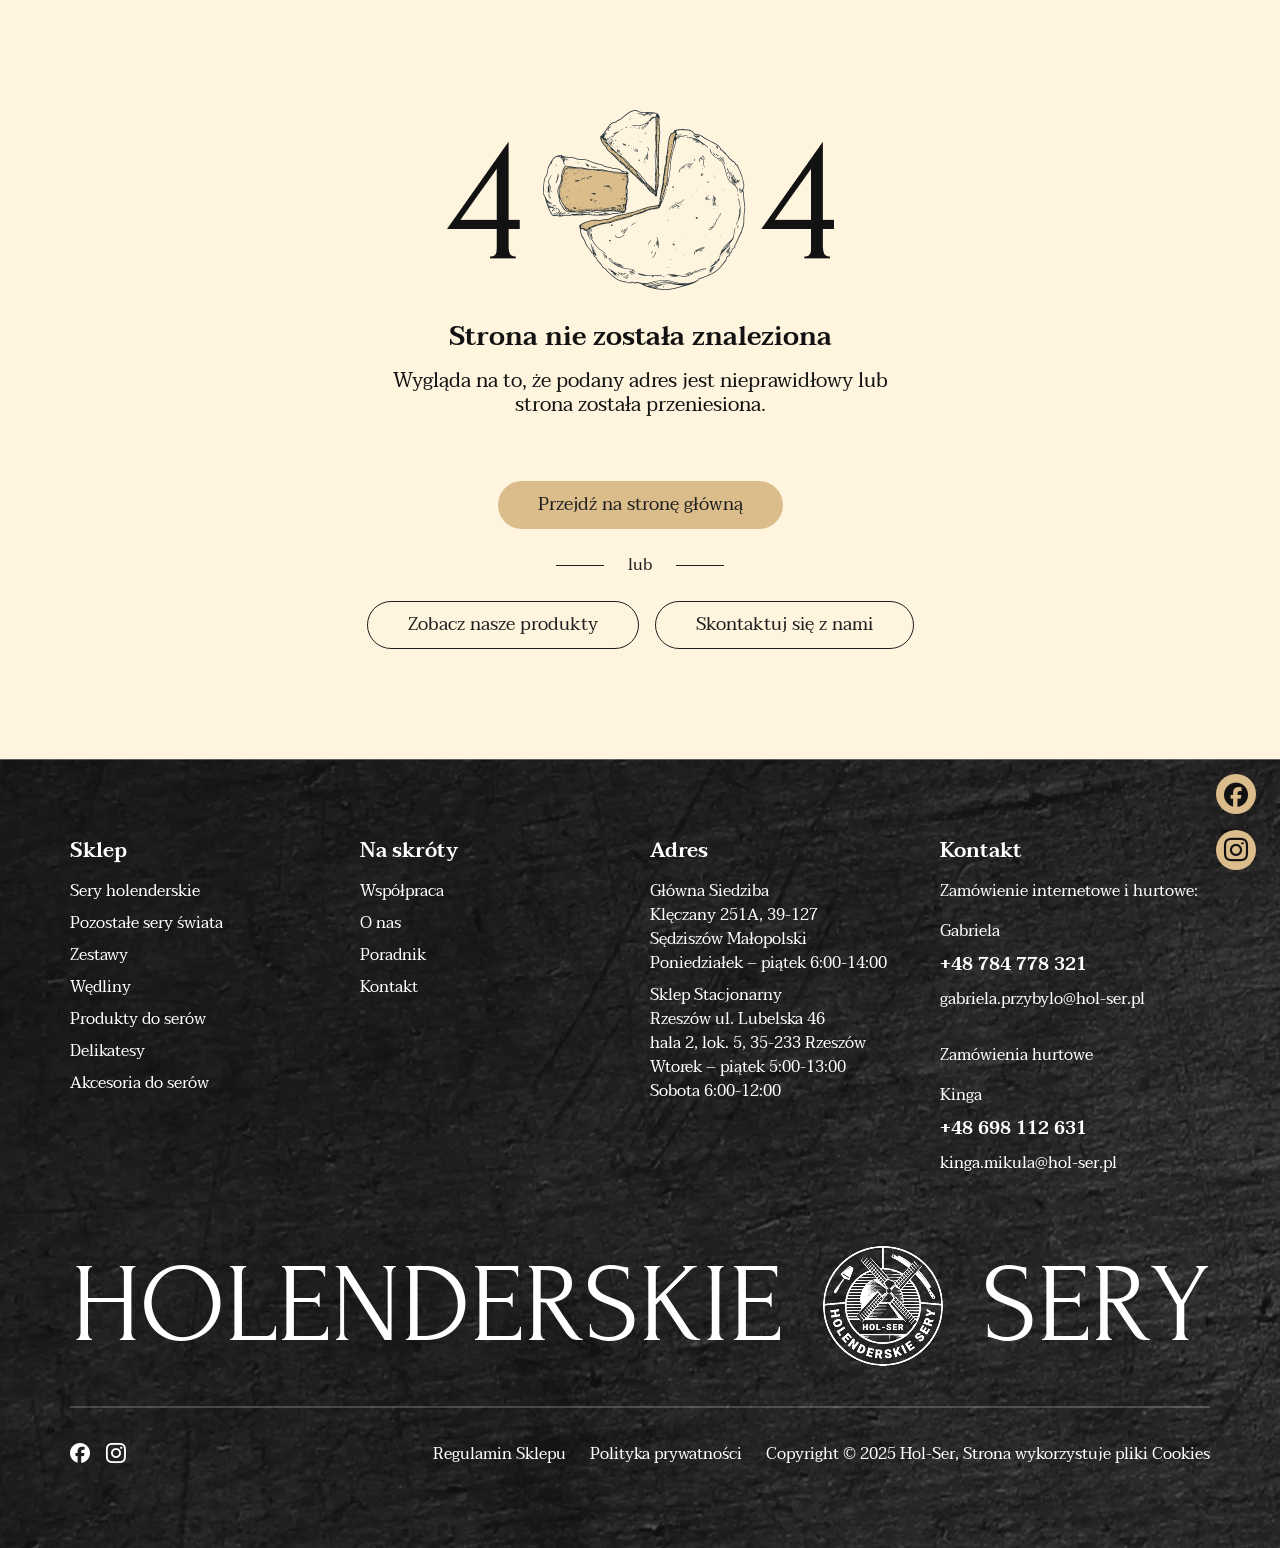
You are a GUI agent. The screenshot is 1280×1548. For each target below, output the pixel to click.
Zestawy (99, 955)
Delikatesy (107, 1051)
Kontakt (389, 987)
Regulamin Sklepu (499, 1454)
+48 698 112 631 (1013, 1129)
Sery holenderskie (135, 891)
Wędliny (100, 987)
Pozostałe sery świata (146, 923)
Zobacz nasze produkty (503, 624)
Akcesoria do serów (139, 1083)
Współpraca (402, 891)
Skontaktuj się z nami (784, 624)
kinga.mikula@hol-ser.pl (1028, 1163)
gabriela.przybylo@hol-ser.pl (1042, 999)
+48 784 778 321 (1013, 965)
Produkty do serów (138, 1019)
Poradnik (393, 955)
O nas (380, 923)
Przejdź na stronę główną (640, 504)
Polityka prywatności (666, 1454)
